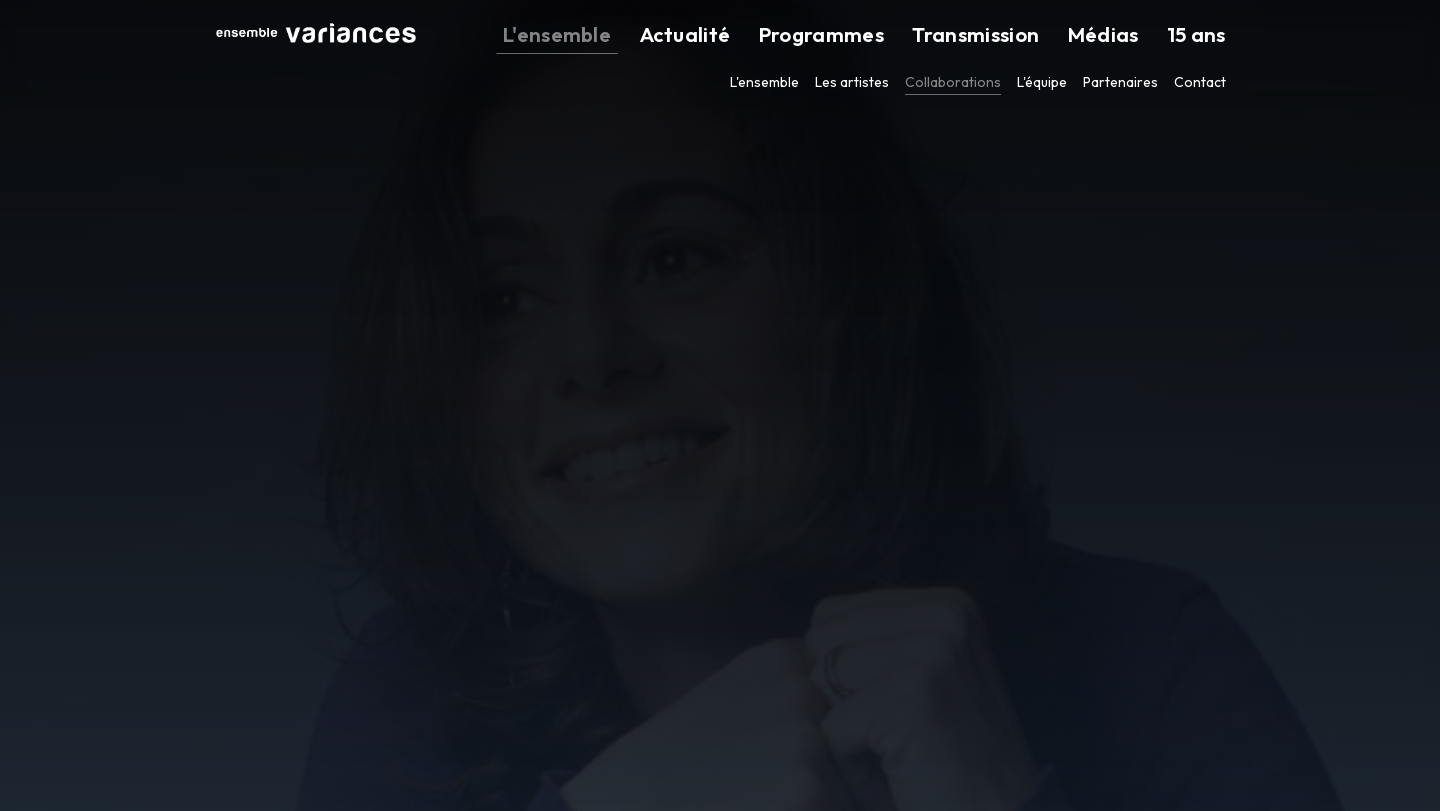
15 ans (1206, 35)
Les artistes (852, 82)
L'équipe (1042, 82)
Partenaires (1120, 82)
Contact (1200, 82)
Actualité (799, 35)
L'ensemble (698, 35)
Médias (1133, 35)
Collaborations (953, 82)
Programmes (907, 35)
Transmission (1031, 35)
